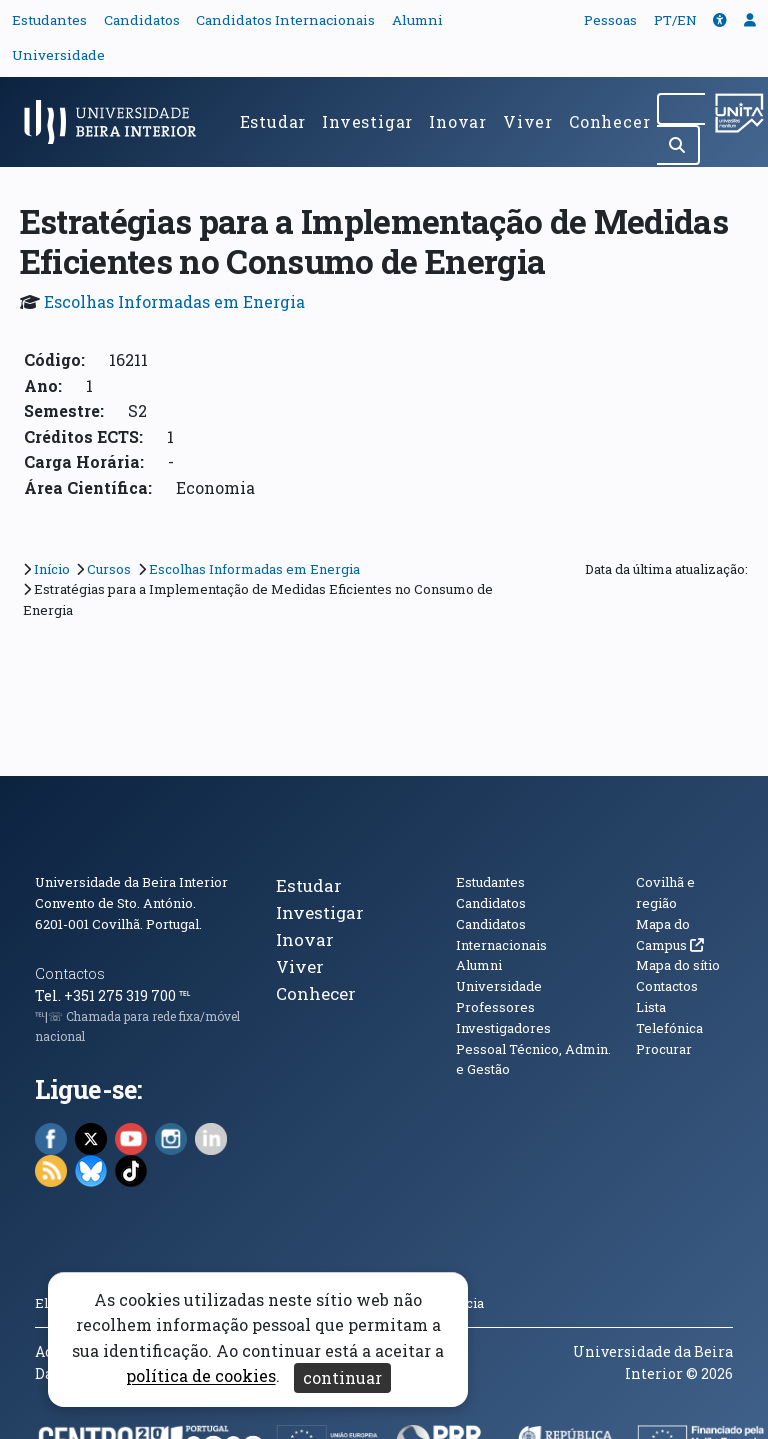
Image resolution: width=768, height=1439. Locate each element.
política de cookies (201, 1376)
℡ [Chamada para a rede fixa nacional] (184, 995)
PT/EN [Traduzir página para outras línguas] (675, 20)
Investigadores (503, 1028)
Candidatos (142, 20)
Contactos (70, 973)
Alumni (417, 20)
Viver (528, 121)
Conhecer (609, 121)
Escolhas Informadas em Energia (174, 301)
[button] (720, 20)
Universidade (58, 55)
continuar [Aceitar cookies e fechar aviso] (342, 1377)
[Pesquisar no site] (681, 109)
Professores (495, 1007)
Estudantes (49, 20)
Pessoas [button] (610, 20)
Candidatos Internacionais (285, 20)
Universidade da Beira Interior (131, 882)
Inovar (458, 121)
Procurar (664, 1049)
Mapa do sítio (678, 965)
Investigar (367, 121)
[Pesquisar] (678, 145)
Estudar (273, 121)
